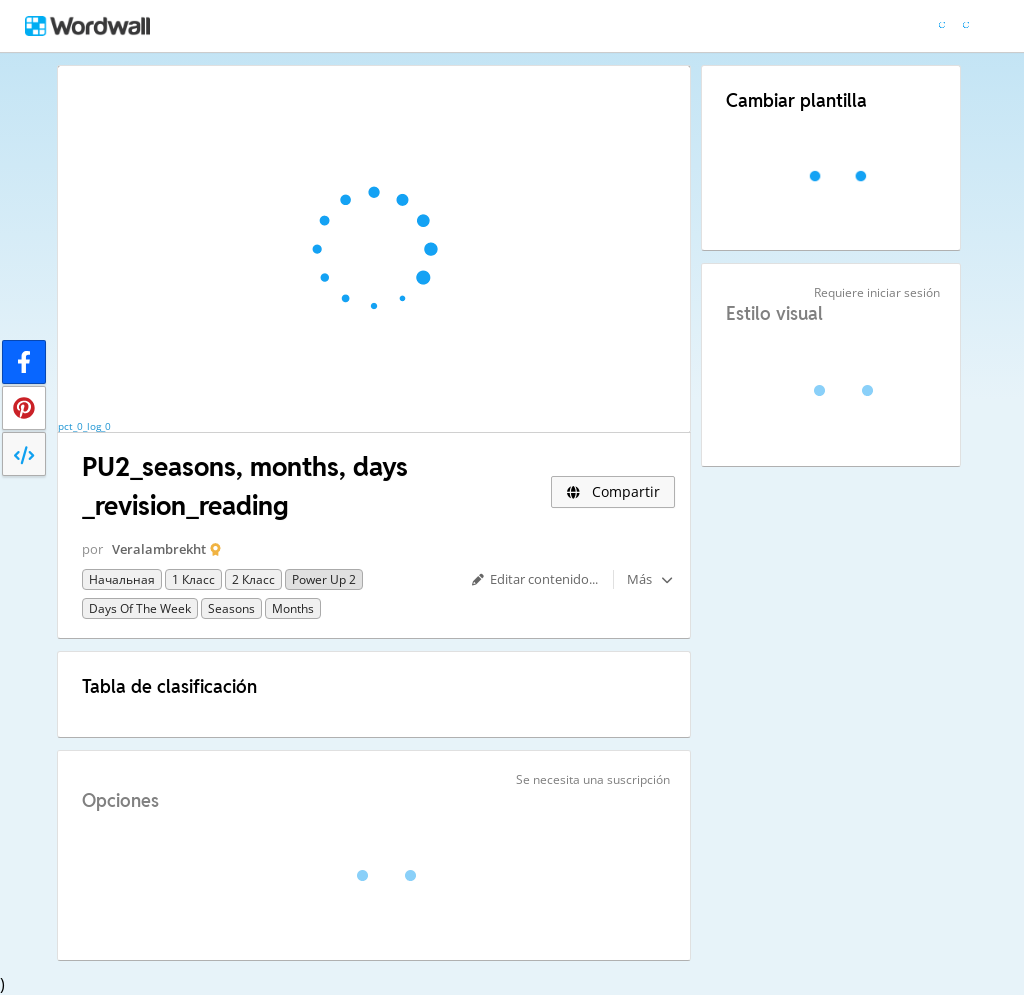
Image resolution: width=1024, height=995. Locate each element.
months (293, 608)
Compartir (613, 491)
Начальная (122, 579)
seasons (231, 608)
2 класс (253, 579)
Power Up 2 (324, 579)
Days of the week (140, 608)
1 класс (193, 579)
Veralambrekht (159, 549)
